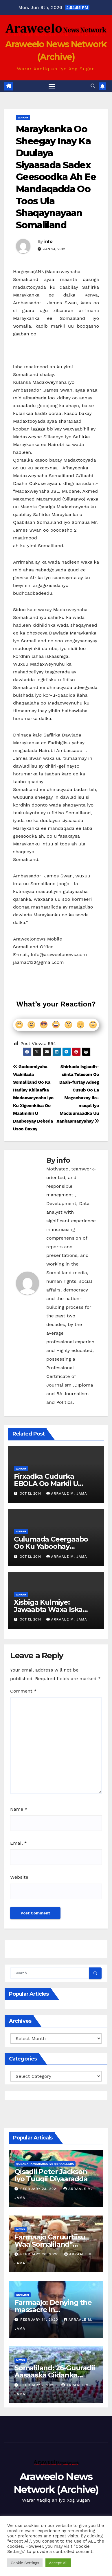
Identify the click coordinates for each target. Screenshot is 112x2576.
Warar (23, 117)
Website (19, 1877)
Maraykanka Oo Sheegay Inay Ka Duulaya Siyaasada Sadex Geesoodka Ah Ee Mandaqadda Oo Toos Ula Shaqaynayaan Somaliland (56, 177)
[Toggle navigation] (51, 86)
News (20, 2229)
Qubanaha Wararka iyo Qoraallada (45, 2163)
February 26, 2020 (40, 2254)
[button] (93, 86)
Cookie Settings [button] (25, 2563)
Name (18, 1809)
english (22, 2294)
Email (18, 1843)
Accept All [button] (58, 2563)
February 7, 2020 (38, 2385)
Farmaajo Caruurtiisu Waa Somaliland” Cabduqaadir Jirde (49, 2244)
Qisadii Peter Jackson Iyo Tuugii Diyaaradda (51, 2175)
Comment (23, 1691)
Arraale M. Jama (66, 1493)
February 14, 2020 (40, 2320)
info (48, 241)
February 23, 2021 (39, 2189)
